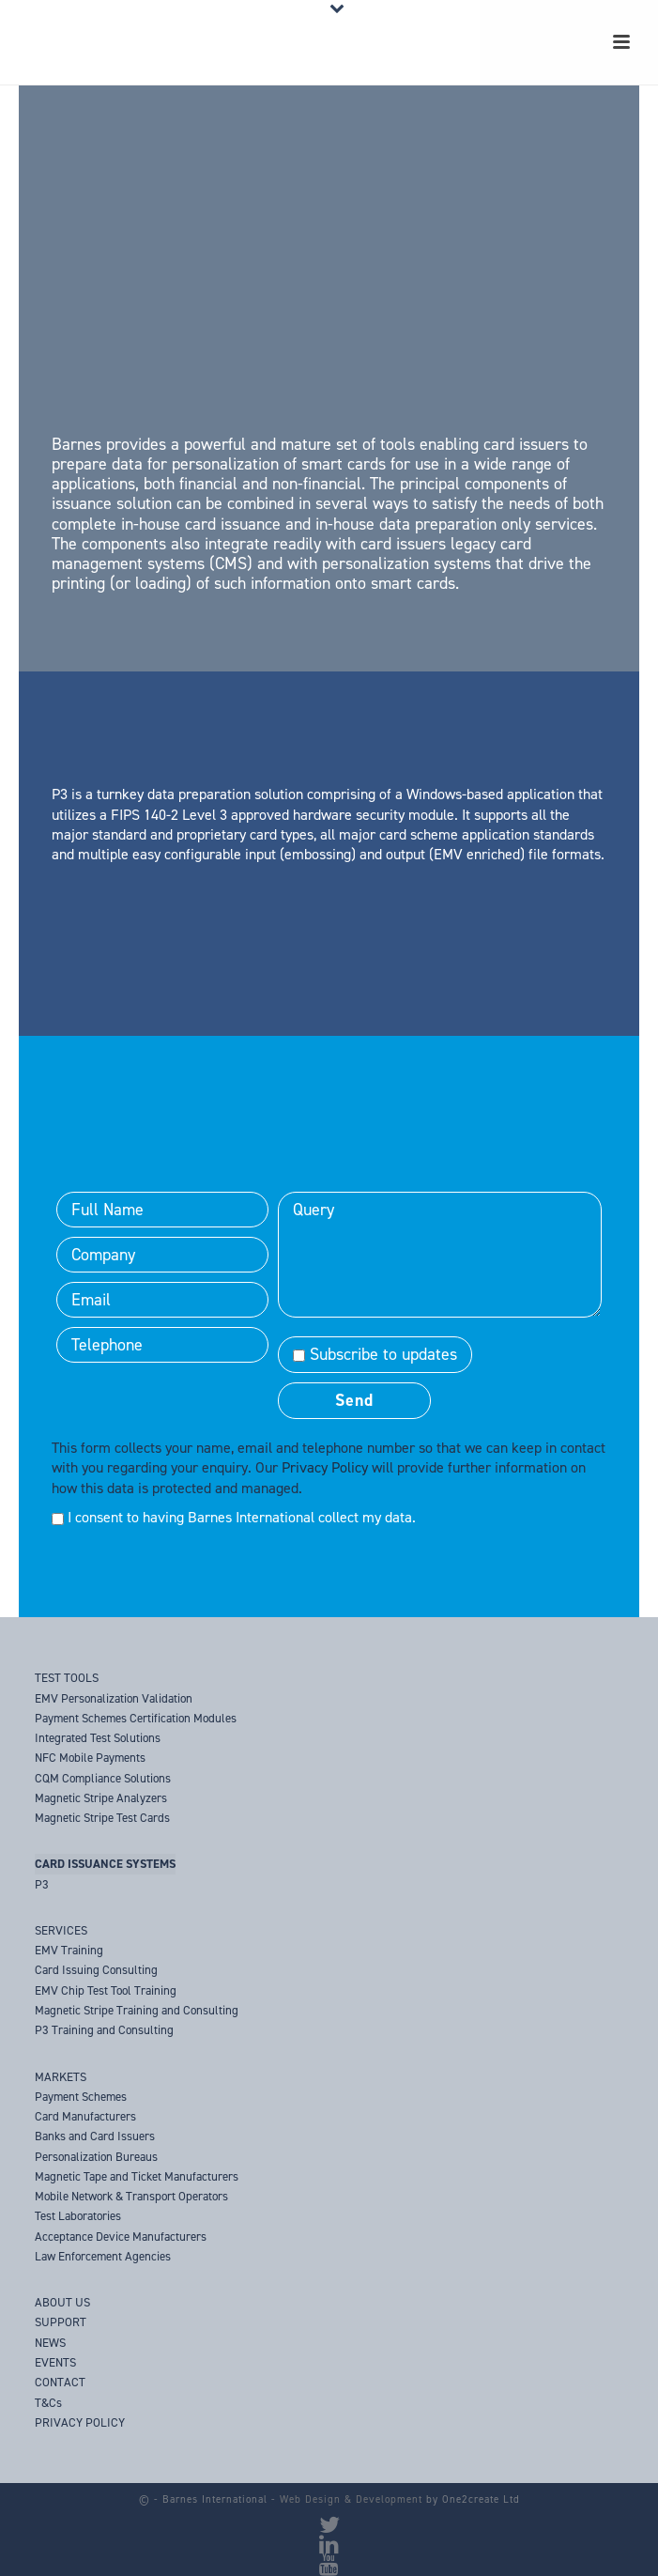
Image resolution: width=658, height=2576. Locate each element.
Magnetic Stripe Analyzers (101, 1798)
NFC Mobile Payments (90, 1758)
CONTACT (60, 2382)
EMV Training (69, 1950)
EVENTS (55, 2362)
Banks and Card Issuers (95, 2136)
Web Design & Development (351, 2499)
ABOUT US (62, 2302)
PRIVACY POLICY (80, 2422)
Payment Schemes (81, 2097)
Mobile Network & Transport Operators (131, 2196)
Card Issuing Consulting (96, 1970)
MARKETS (60, 2077)
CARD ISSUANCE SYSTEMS (105, 1864)
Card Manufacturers (85, 2116)
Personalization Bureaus (96, 2157)
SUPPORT (60, 2322)
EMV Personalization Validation (113, 1698)
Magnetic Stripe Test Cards (102, 1818)
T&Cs (48, 2403)
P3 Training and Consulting (104, 2030)
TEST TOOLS (67, 1678)
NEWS (50, 2343)
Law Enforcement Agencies (103, 2256)
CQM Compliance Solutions (103, 1778)
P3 (42, 1884)
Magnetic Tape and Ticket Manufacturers (136, 2176)
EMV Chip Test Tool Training (105, 1990)
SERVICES (61, 1930)
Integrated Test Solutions (98, 1738)
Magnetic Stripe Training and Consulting (136, 2010)
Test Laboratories (78, 2216)
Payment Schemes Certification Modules (136, 1718)
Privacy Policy (325, 1467)
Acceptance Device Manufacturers (121, 2236)
